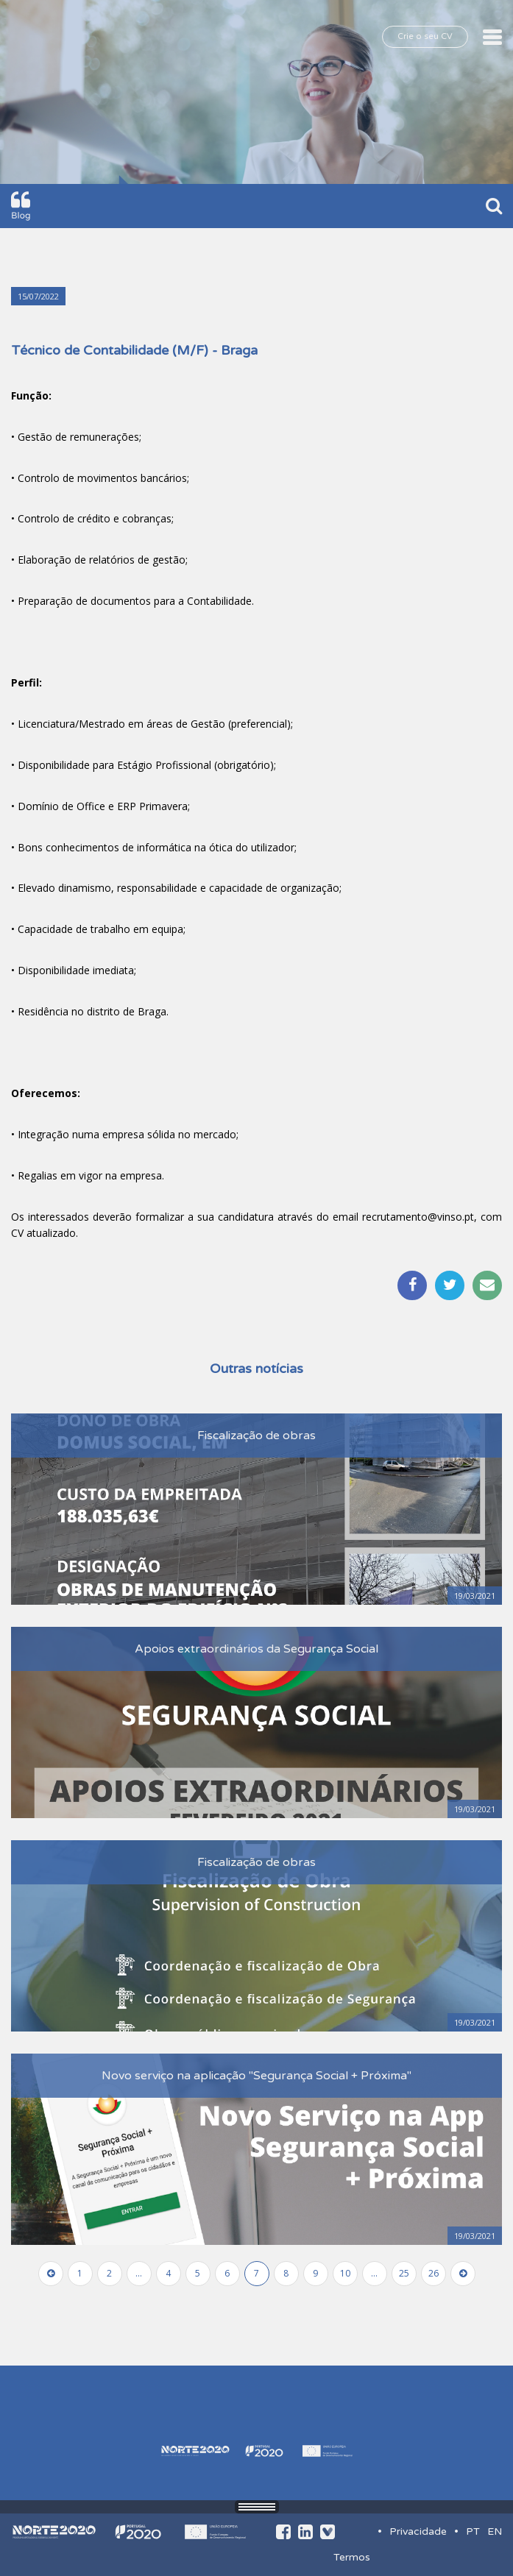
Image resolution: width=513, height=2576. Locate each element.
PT (473, 2531)
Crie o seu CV (425, 36)
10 (345, 2273)
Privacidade (418, 2531)
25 (404, 2273)
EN (494, 2531)
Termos (351, 2557)
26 (433, 2273)
